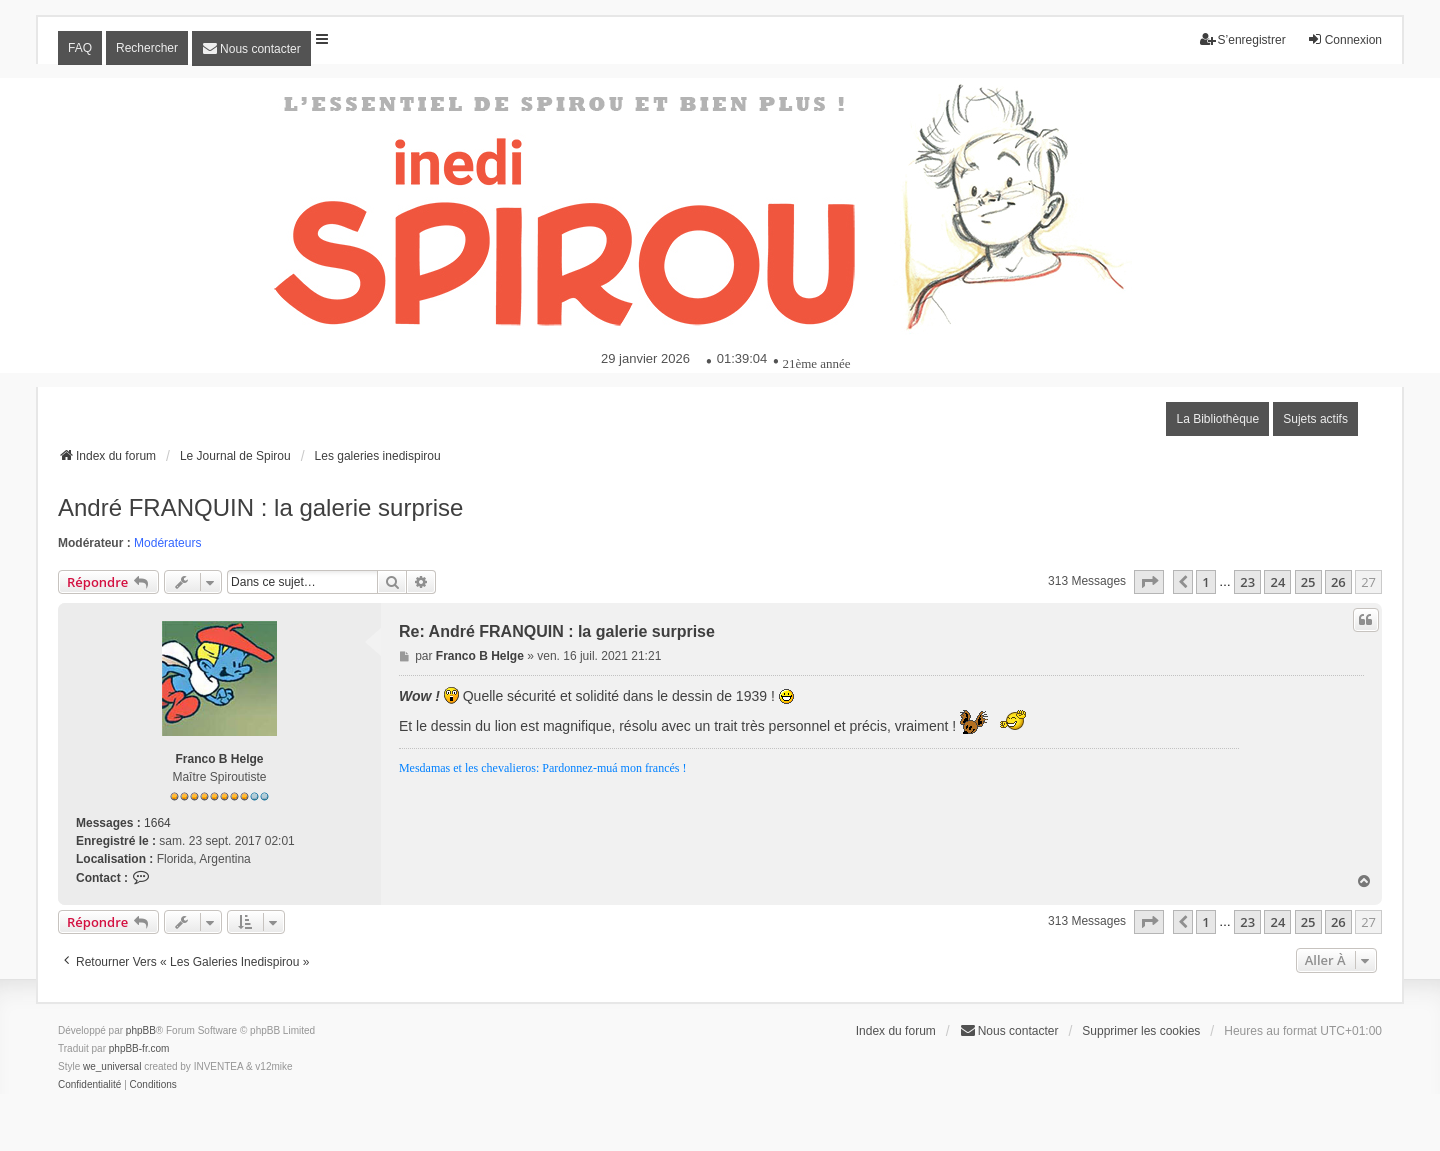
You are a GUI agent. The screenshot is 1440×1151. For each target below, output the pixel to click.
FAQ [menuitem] (80, 48)
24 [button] (1277, 582)
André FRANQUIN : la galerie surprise (260, 507)
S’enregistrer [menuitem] (1243, 39)
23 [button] (1247, 582)
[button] (1149, 582)
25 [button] (1308, 582)
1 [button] (1205, 582)
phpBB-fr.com (139, 1048)
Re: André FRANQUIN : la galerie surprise (557, 631)
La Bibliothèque (1217, 419)
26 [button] (1338, 582)
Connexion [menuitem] (1344, 39)
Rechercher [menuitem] (147, 48)
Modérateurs (167, 543)
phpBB (141, 1030)
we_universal (112, 1066)
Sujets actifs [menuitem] (1315, 419)
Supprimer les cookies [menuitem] (1141, 1031)
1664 (157, 823)
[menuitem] (251, 48)
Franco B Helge (219, 759)
